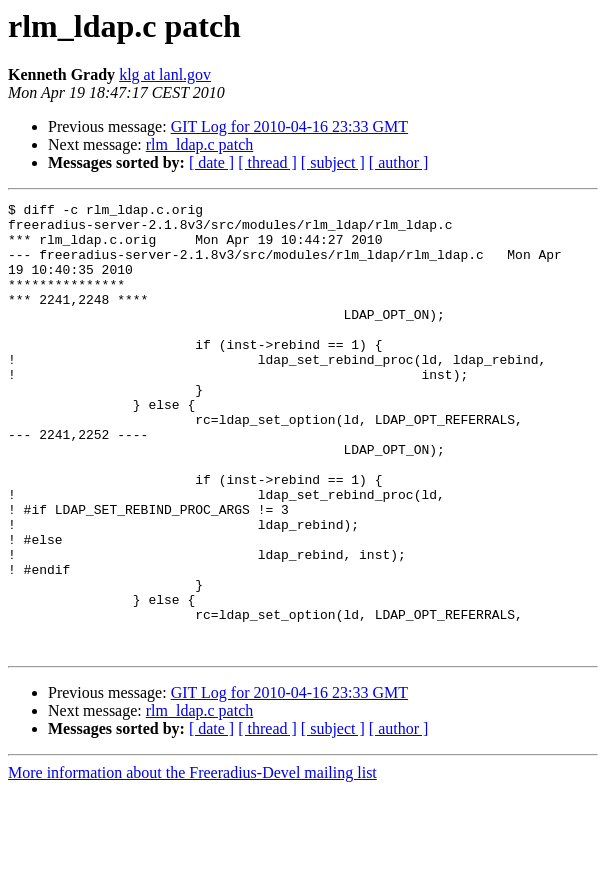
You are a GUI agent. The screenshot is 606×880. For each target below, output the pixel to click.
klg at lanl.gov (165, 74)
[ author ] (399, 162)
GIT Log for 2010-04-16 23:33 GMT (289, 126)
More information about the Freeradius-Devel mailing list (192, 862)
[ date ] (211, 162)
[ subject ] (333, 162)
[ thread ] (267, 162)
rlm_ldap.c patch (200, 144)
